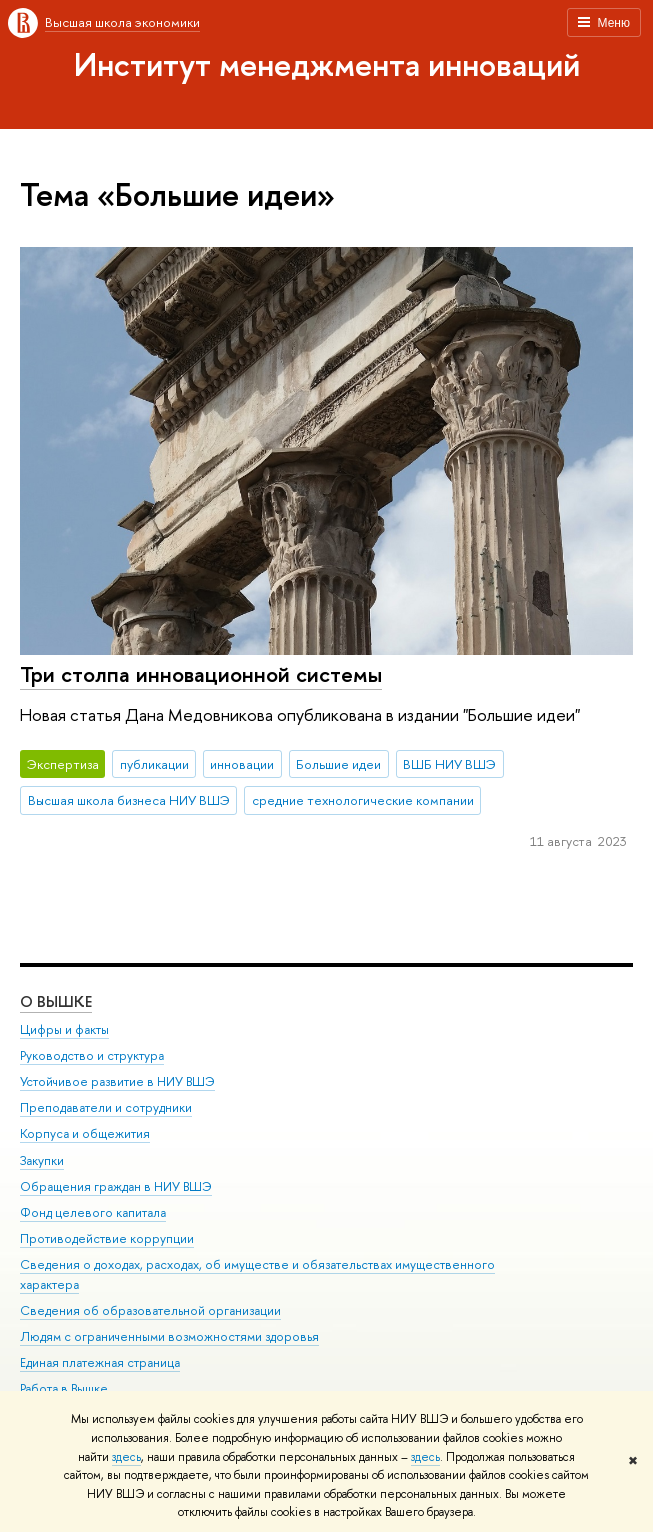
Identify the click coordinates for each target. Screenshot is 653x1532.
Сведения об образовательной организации (150, 1310)
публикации (154, 764)
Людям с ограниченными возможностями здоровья (169, 1336)
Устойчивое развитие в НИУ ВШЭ (117, 1081)
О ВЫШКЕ (56, 1001)
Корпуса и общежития (85, 1133)
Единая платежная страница (100, 1362)
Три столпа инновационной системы (201, 674)
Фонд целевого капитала (93, 1212)
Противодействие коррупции (107, 1238)
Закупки (42, 1160)
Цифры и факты (64, 1029)
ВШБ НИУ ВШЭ (449, 764)
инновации (242, 764)
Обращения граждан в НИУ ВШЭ (116, 1186)
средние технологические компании (363, 800)
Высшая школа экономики (122, 22)
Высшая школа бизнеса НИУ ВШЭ (129, 800)
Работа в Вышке (64, 1388)
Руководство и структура (92, 1055)
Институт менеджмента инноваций (327, 64)
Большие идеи (338, 764)
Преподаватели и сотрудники (106, 1107)
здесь (126, 1457)
